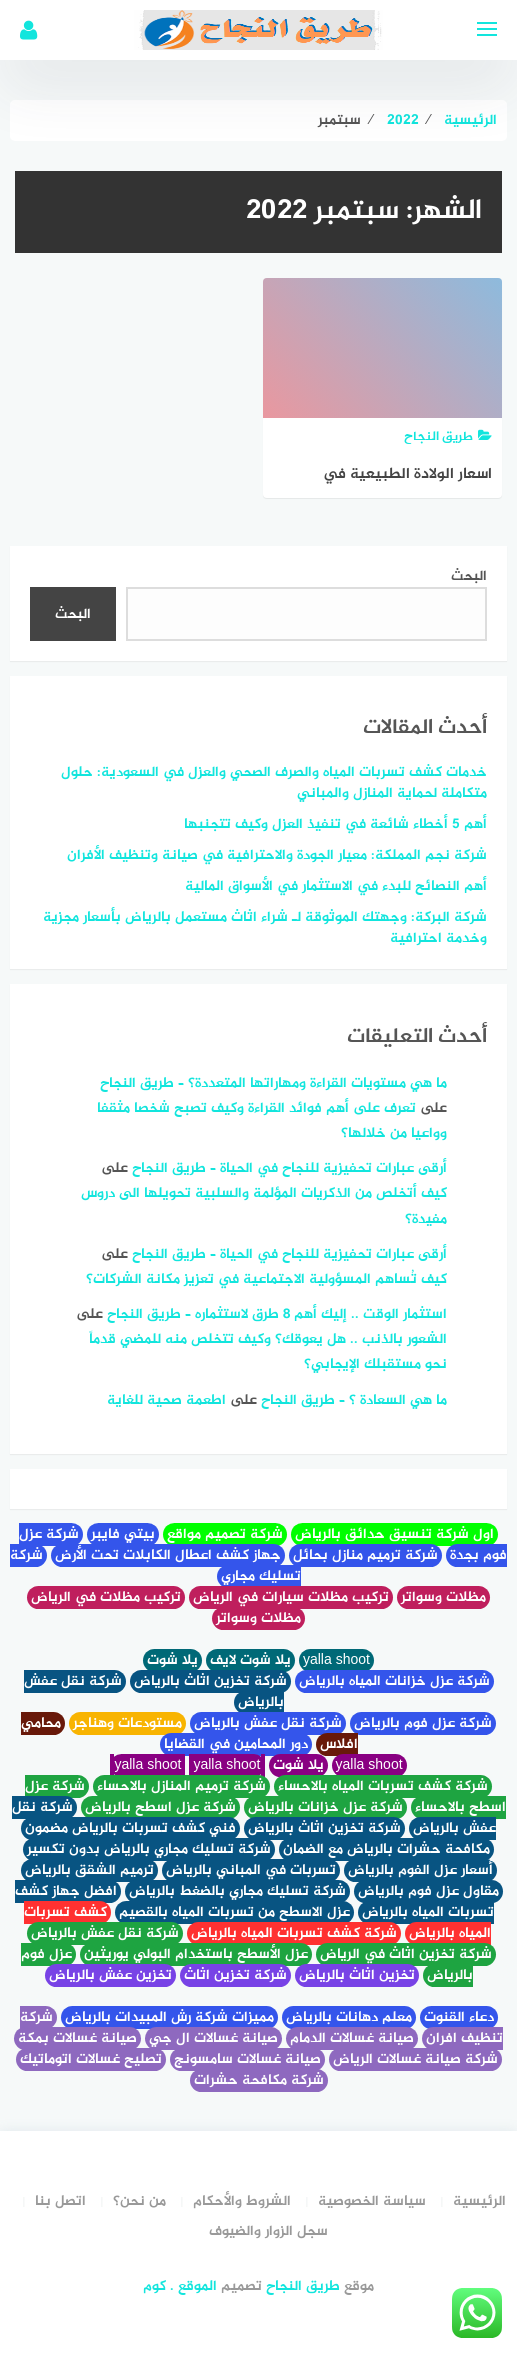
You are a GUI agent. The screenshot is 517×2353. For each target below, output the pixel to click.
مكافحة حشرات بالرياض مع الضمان (386, 1849)
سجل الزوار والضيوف (268, 2231)
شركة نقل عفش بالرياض (268, 1723)
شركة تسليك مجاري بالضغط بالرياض (237, 1891)
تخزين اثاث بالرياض (357, 1975)
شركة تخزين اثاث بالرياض (210, 1681)
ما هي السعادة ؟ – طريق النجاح (354, 1400)
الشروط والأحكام (242, 2201)
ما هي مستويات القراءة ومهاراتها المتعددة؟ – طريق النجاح (273, 1083)
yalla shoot (336, 1660)
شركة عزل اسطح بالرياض (160, 1807)
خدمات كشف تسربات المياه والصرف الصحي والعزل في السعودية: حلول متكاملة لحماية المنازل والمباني (274, 783)
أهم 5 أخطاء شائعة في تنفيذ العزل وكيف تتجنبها (335, 824)
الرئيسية (479, 2201)
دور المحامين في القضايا (236, 1744)
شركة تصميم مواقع (225, 1534)
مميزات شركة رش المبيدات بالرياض (169, 2017)
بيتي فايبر (123, 1534)
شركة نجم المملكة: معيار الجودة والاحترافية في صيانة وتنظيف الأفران (277, 855)
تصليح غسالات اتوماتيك (91, 2059)
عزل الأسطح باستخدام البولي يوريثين (196, 1954)
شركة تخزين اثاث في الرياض (406, 1954)
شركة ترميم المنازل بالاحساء (181, 1786)
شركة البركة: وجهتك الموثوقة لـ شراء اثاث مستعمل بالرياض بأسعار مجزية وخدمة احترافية (265, 928)
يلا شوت (172, 1660)
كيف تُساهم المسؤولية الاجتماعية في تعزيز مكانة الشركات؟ (266, 1279)
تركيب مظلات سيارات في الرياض (291, 1597)
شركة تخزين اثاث (235, 1975)
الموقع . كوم (180, 2286)
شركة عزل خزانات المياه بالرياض (394, 1681)
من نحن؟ (139, 2201)
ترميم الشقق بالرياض (89, 1870)
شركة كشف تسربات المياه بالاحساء (383, 1786)
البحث (469, 576)
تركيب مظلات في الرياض (106, 1597)
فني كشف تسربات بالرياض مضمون (130, 1828)
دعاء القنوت (459, 2017)
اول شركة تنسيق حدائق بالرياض (394, 1534)
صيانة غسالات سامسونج (247, 2059)
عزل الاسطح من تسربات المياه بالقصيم (234, 1912)
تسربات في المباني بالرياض (251, 1870)
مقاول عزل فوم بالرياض (428, 1891)
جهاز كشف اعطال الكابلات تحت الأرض (168, 1555)
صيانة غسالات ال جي (213, 2038)
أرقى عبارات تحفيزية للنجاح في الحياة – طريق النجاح (289, 1168)
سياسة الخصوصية (372, 2201)
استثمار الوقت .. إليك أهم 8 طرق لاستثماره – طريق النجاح (277, 1314)
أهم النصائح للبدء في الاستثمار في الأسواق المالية (336, 886)
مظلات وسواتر (443, 1597)
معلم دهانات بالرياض (349, 2017)
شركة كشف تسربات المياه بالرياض (294, 1933)
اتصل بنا (60, 2201)
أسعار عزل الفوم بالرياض (420, 1870)
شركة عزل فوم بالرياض (423, 1723)
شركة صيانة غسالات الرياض (415, 2059)
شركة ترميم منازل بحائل (365, 1555)
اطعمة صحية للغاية (166, 1400)
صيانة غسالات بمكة (77, 2038)
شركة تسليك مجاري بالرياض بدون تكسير (149, 1849)
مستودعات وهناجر (127, 1723)
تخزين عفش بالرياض (110, 1975)
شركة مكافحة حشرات (259, 2080)
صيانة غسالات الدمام (352, 2038)
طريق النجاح (303, 2286)
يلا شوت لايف (250, 1660)
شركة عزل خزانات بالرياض (325, 1807)
